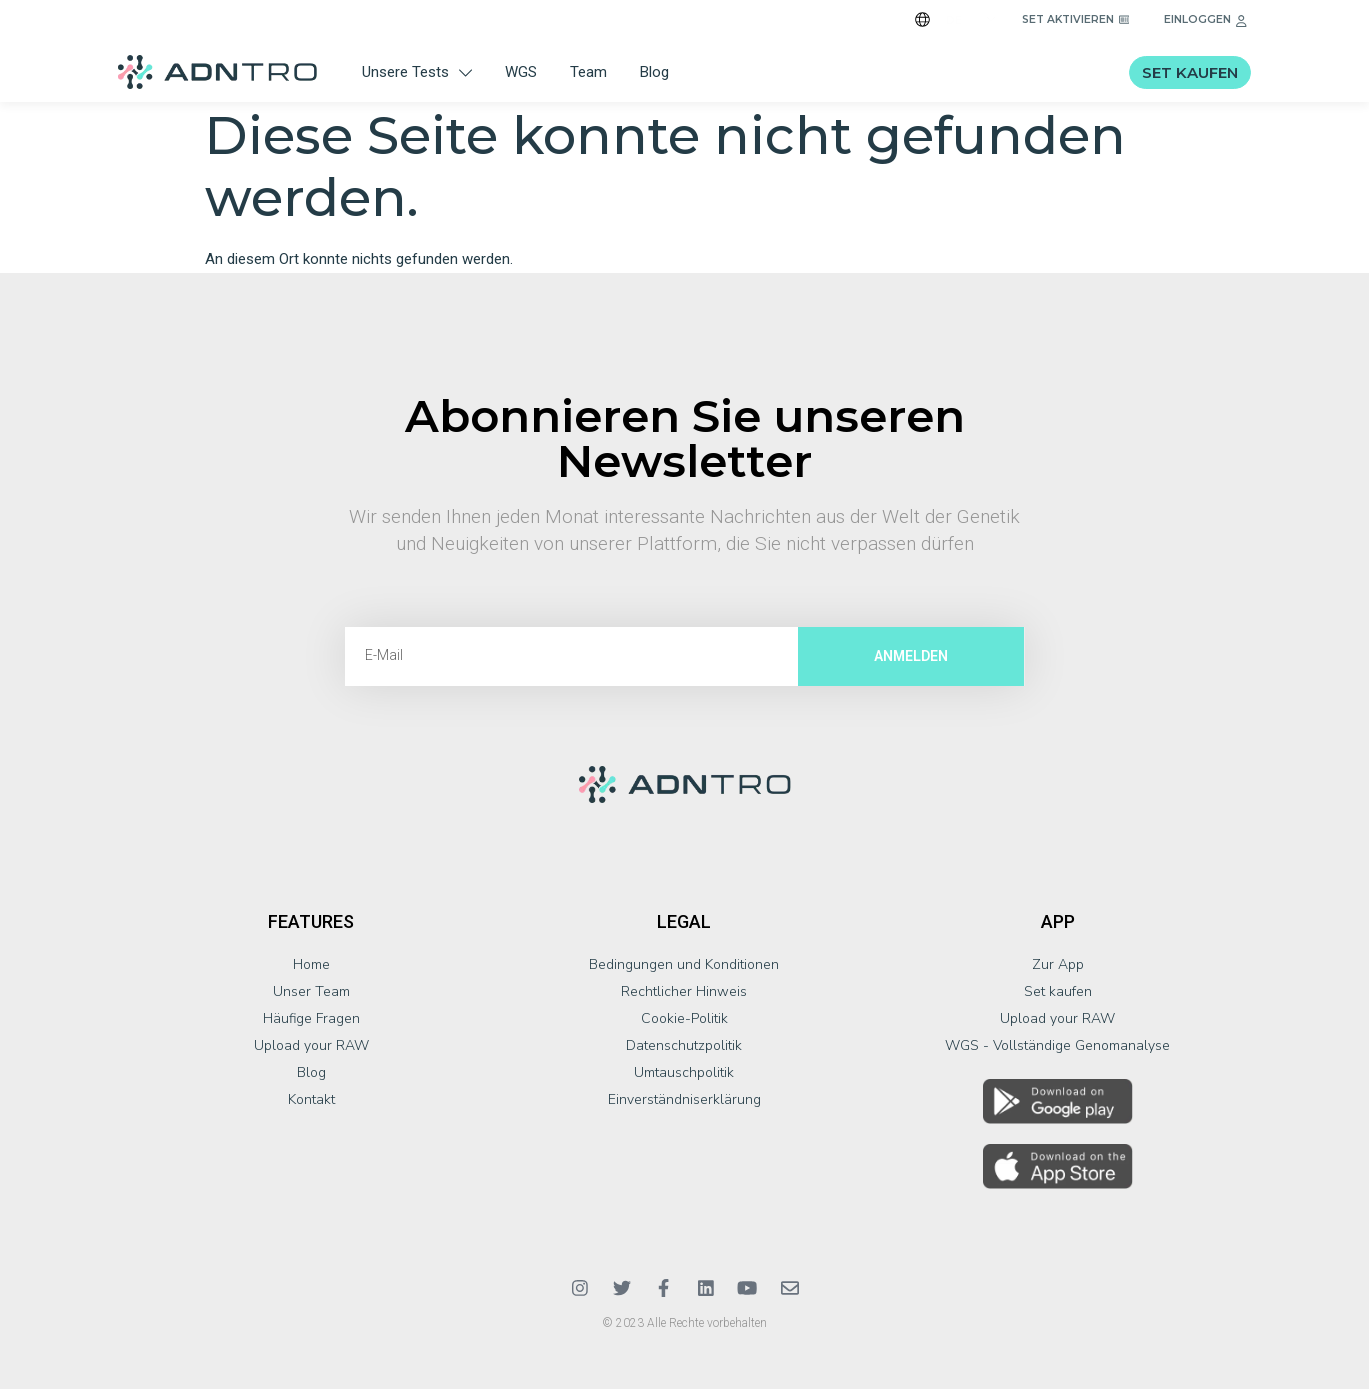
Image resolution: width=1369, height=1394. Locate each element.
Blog (654, 72)
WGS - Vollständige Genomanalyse (1057, 1050)
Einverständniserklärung (684, 1104)
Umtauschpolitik (684, 1077)
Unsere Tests (417, 72)
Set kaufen (1058, 996)
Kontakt (311, 1104)
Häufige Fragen (311, 1023)
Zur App (1058, 969)
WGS (521, 72)
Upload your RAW (311, 1050)
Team (588, 72)
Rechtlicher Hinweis (684, 996)
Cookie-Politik (684, 1023)
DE (954, 20)
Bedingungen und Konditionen (684, 969)
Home (311, 969)
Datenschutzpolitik (684, 1050)
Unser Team (311, 996)
